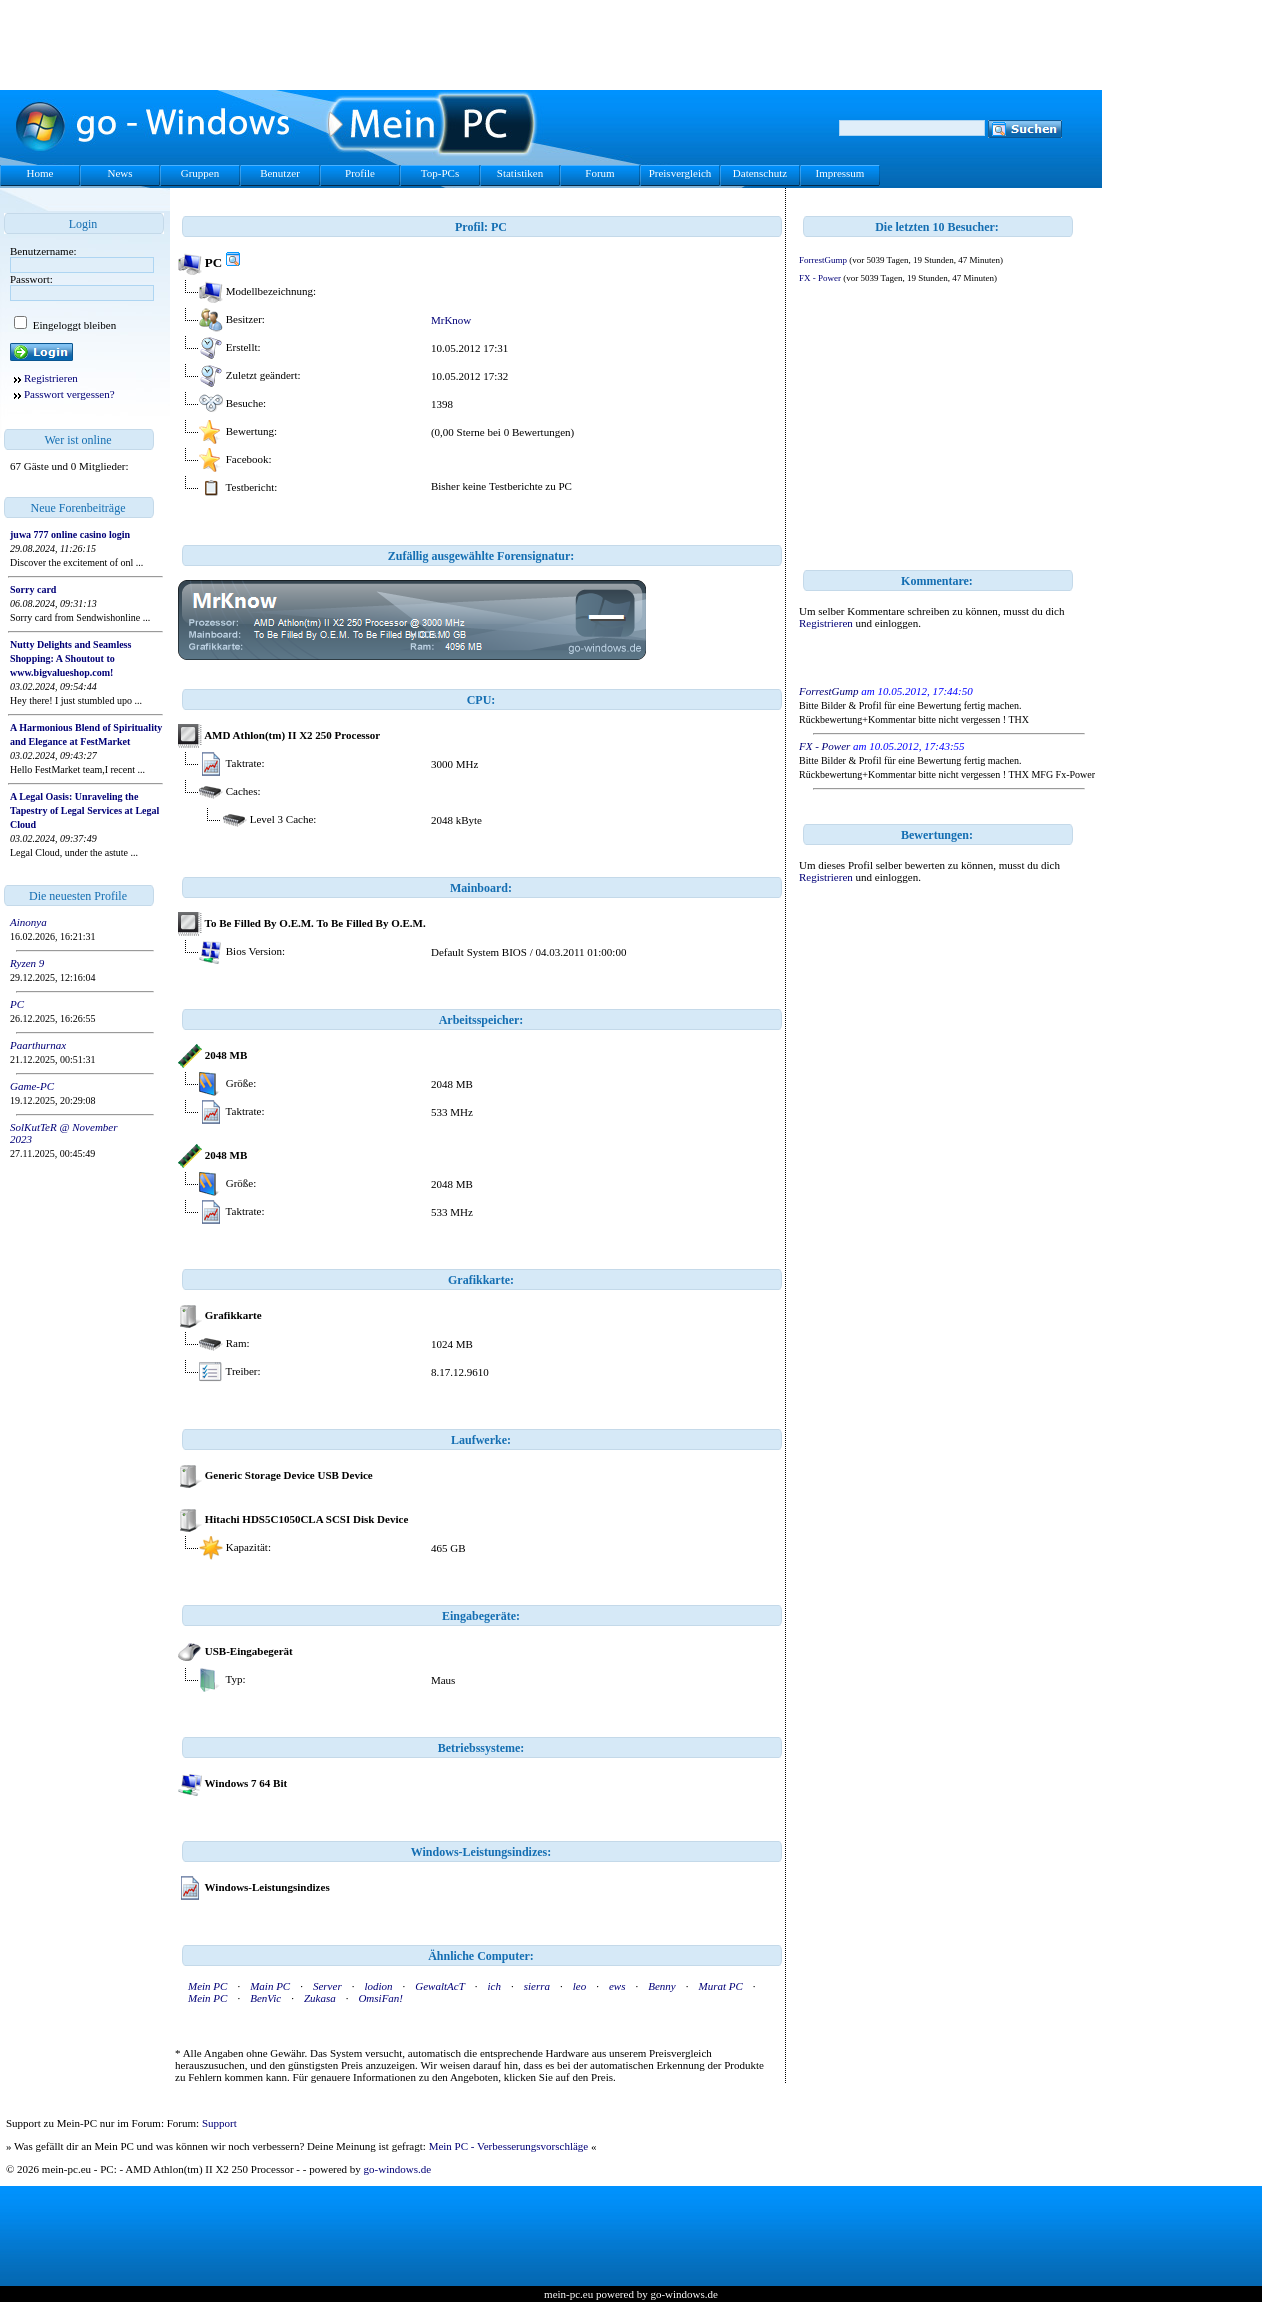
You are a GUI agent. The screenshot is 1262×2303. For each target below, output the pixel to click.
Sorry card (33, 589)
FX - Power (820, 278)
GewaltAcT (440, 1986)
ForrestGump (823, 260)
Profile (360, 173)
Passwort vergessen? (69, 394)
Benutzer (280, 173)
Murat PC (720, 1986)
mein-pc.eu (568, 2294)
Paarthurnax (38, 1045)
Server (327, 1986)
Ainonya (28, 922)
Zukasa (320, 1998)
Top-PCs (440, 173)
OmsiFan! (380, 1998)
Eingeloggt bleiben (73, 325)
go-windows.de (398, 2169)
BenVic (265, 1998)
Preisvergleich (680, 173)
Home (40, 173)
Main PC (270, 1986)
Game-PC (32, 1086)
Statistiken (520, 173)
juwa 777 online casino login (70, 534)
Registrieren (51, 378)
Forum (599, 173)
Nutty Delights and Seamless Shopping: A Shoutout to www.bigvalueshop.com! (70, 658)
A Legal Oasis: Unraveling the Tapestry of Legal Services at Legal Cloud (84, 810)
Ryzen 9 (27, 963)
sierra (537, 1986)
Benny (661, 1986)
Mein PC (207, 1986)
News (119, 173)
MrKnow (451, 320)
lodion (378, 1986)
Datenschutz (760, 173)
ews (617, 1986)
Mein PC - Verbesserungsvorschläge (509, 2146)
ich (494, 1986)
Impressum (840, 173)
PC (17, 1004)
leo (579, 1986)
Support (219, 2123)
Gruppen (200, 173)
